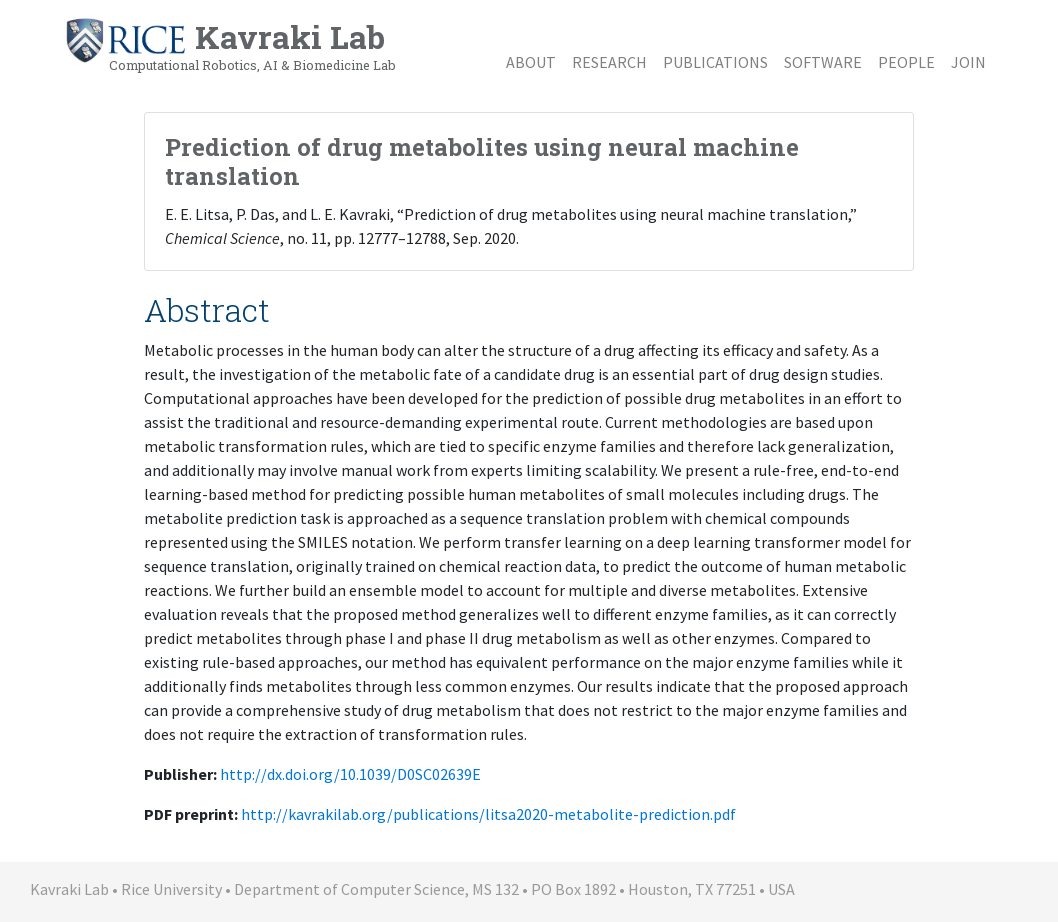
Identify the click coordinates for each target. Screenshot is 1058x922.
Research (609, 62)
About (531, 62)
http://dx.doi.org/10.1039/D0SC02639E (350, 774)
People (906, 62)
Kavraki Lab (230, 45)
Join (968, 62)
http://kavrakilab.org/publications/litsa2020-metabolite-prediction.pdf (488, 814)
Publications (715, 62)
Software (823, 62)
